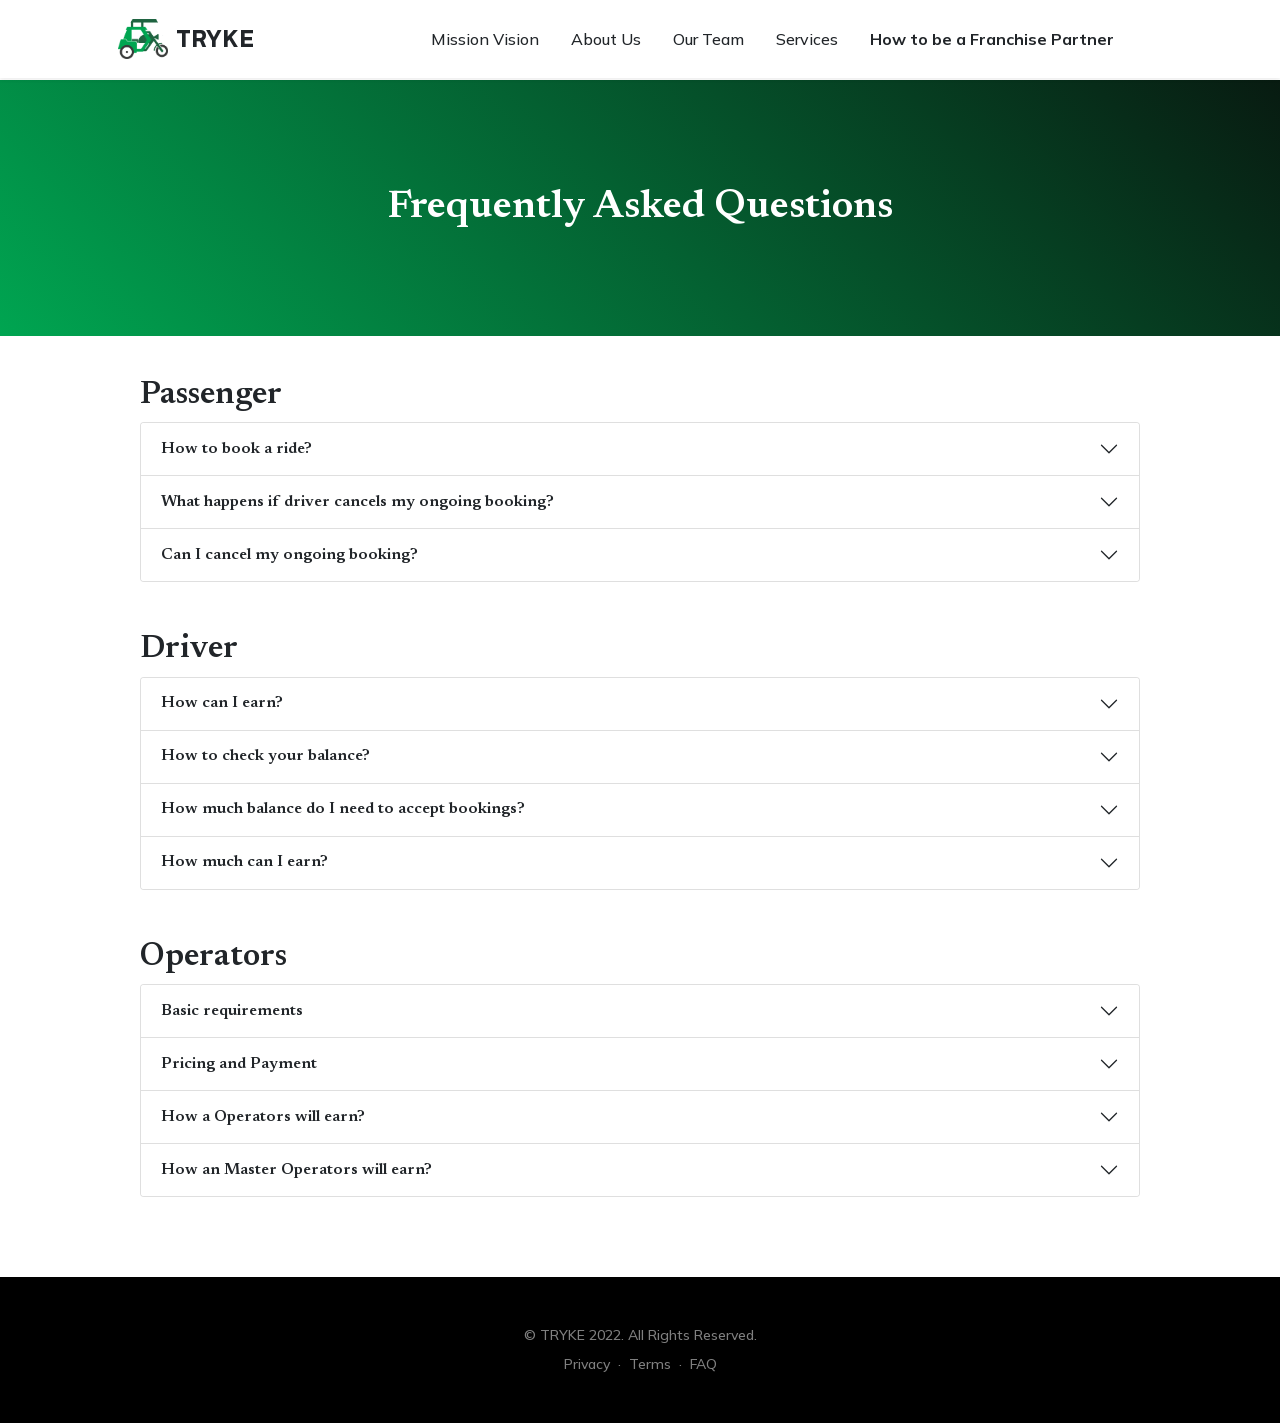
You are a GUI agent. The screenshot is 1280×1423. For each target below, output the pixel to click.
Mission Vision (485, 39)
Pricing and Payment (239, 1064)
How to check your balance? (265, 756)
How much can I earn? (244, 862)
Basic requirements (232, 1011)
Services (807, 39)
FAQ (703, 1364)
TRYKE (215, 38)
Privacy (587, 1364)
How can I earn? (222, 703)
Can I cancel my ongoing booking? (289, 555)
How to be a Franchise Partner (992, 39)
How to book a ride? (236, 449)
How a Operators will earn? (263, 1117)
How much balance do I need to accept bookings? (343, 809)
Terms (650, 1364)
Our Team (708, 39)
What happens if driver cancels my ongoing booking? (357, 502)
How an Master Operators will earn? (296, 1170)
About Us (606, 39)
